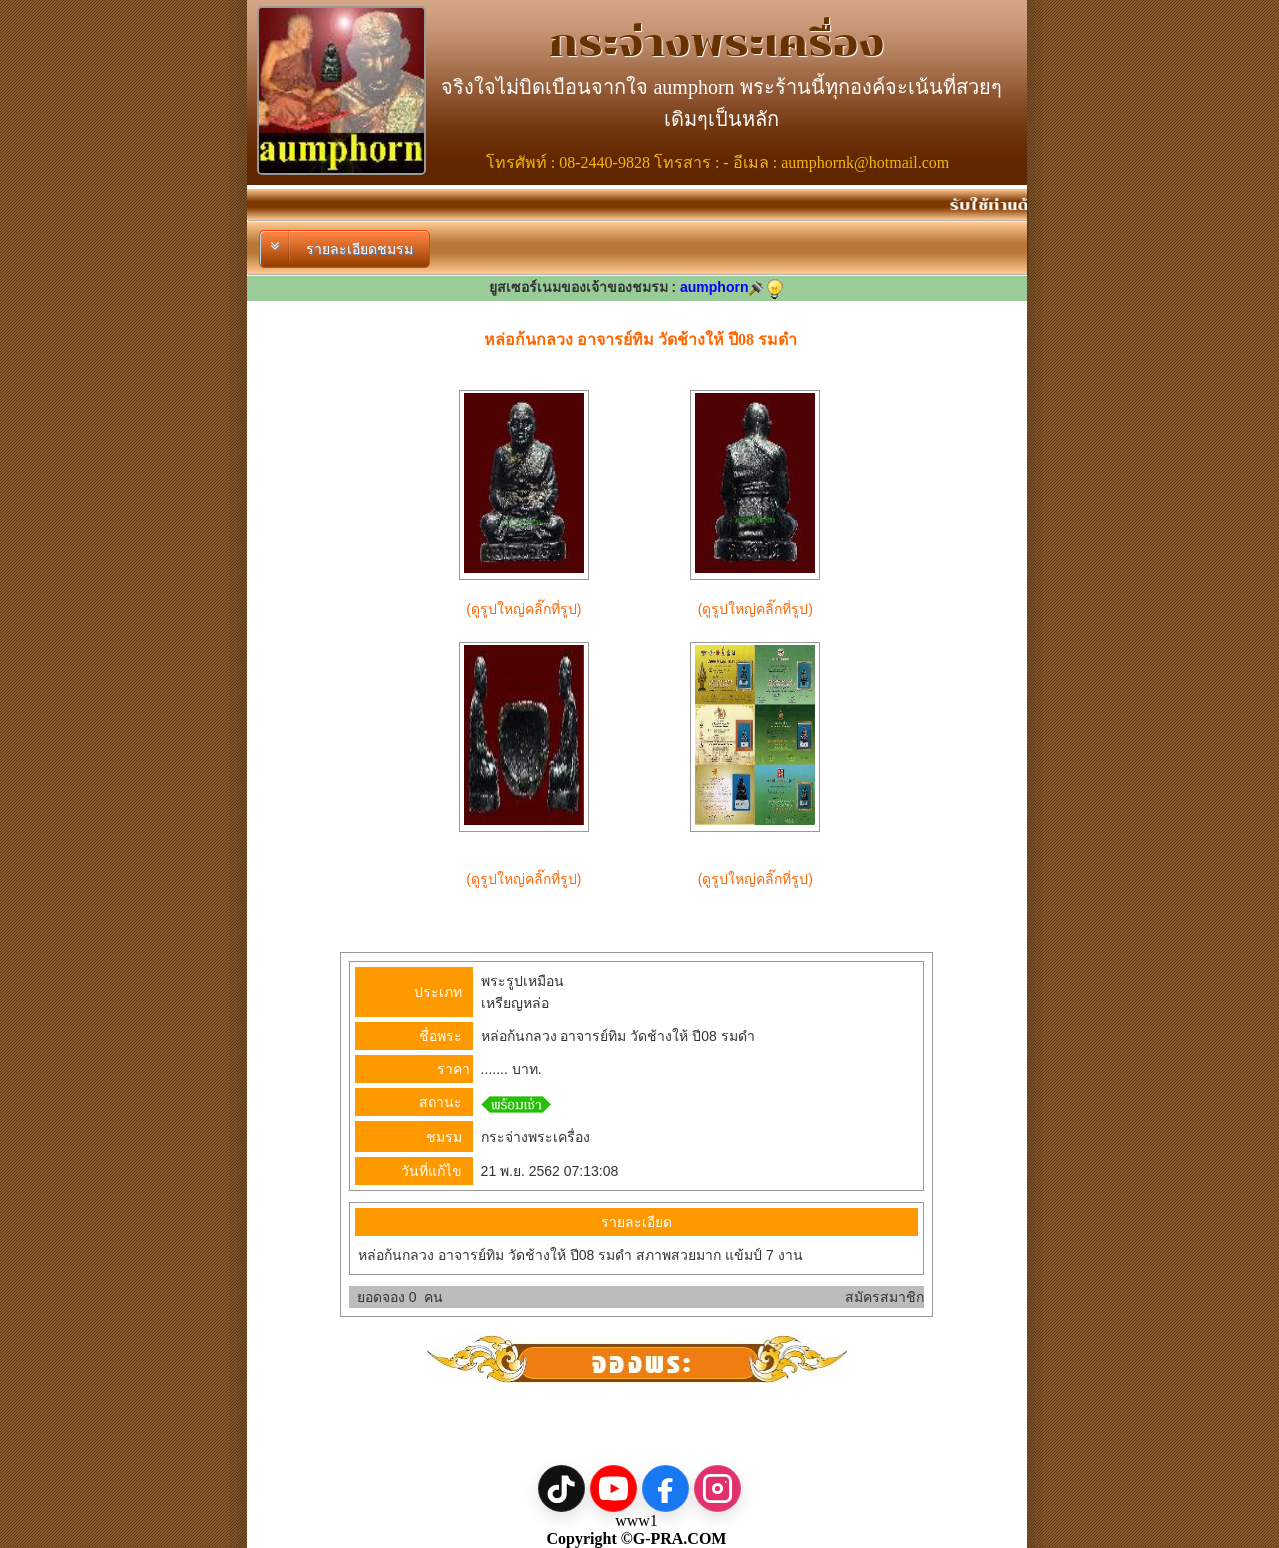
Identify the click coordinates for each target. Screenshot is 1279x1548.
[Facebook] (665, 1488)
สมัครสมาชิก (884, 1297)
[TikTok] (561, 1488)
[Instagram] (717, 1488)
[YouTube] (613, 1488)
